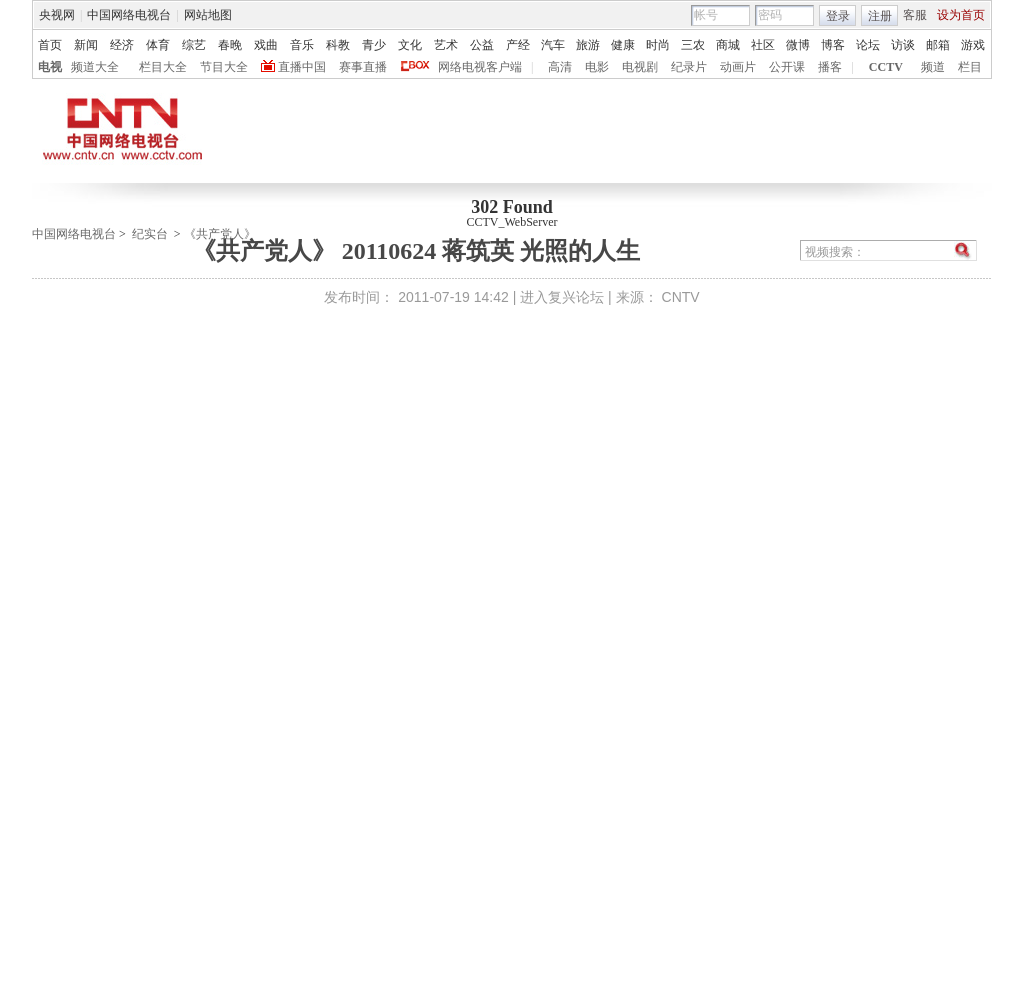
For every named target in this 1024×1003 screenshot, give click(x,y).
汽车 (553, 45)
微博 (798, 45)
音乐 (302, 45)
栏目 (970, 67)
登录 (838, 16)
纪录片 (689, 67)
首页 (50, 45)
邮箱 (938, 45)
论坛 (868, 45)
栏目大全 (163, 67)
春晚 (230, 45)
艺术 (446, 45)
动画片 (738, 67)
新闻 (86, 45)
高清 (560, 67)
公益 (482, 45)
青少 (374, 45)
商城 (728, 45)
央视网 (57, 15)
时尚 (658, 45)
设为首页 (961, 15)
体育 (158, 45)
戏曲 (266, 45)
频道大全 (95, 67)
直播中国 (302, 67)
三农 (693, 45)
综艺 (194, 45)
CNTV (681, 297)
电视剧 (640, 67)
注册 (880, 16)
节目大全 (224, 67)
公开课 (787, 67)
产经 (518, 45)
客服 (915, 15)
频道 (933, 67)
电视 (50, 67)
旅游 (588, 45)
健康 (623, 45)
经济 (122, 45)
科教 (338, 45)
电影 (597, 67)
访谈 (903, 45)
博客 (833, 45)
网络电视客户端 (480, 67)
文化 (410, 45)
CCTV (886, 67)
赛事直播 (363, 67)
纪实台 (150, 234)
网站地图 (208, 15)
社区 (763, 45)
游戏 (973, 45)
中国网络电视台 (129, 15)
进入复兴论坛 (562, 297)
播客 (830, 67)
